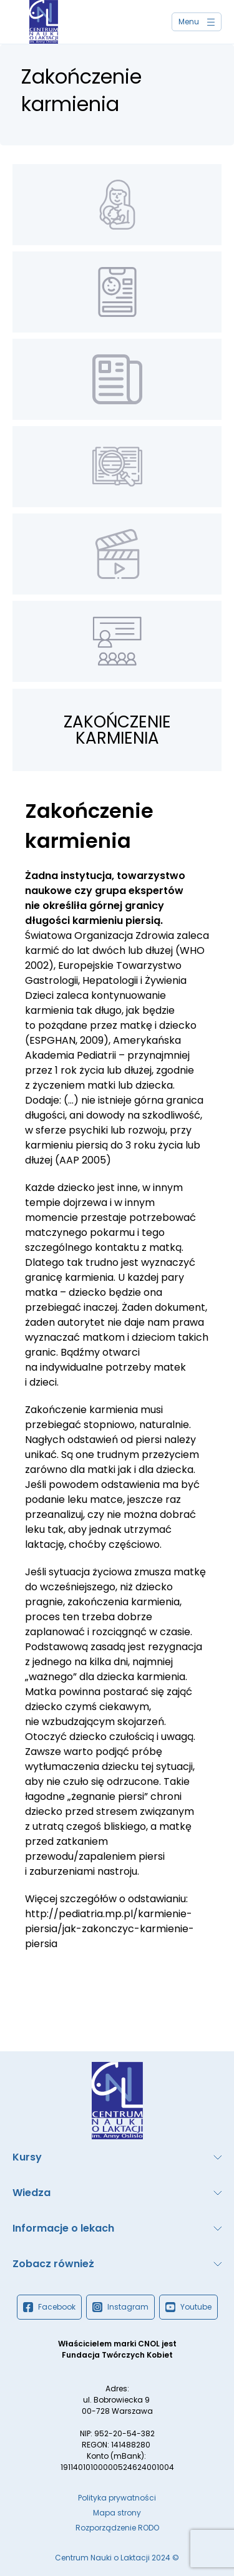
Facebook (49, 2307)
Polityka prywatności (117, 2497)
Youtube (188, 2307)
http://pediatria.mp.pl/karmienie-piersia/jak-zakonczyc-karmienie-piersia (109, 1929)
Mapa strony (117, 2512)
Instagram (120, 2307)
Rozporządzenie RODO (117, 2527)
